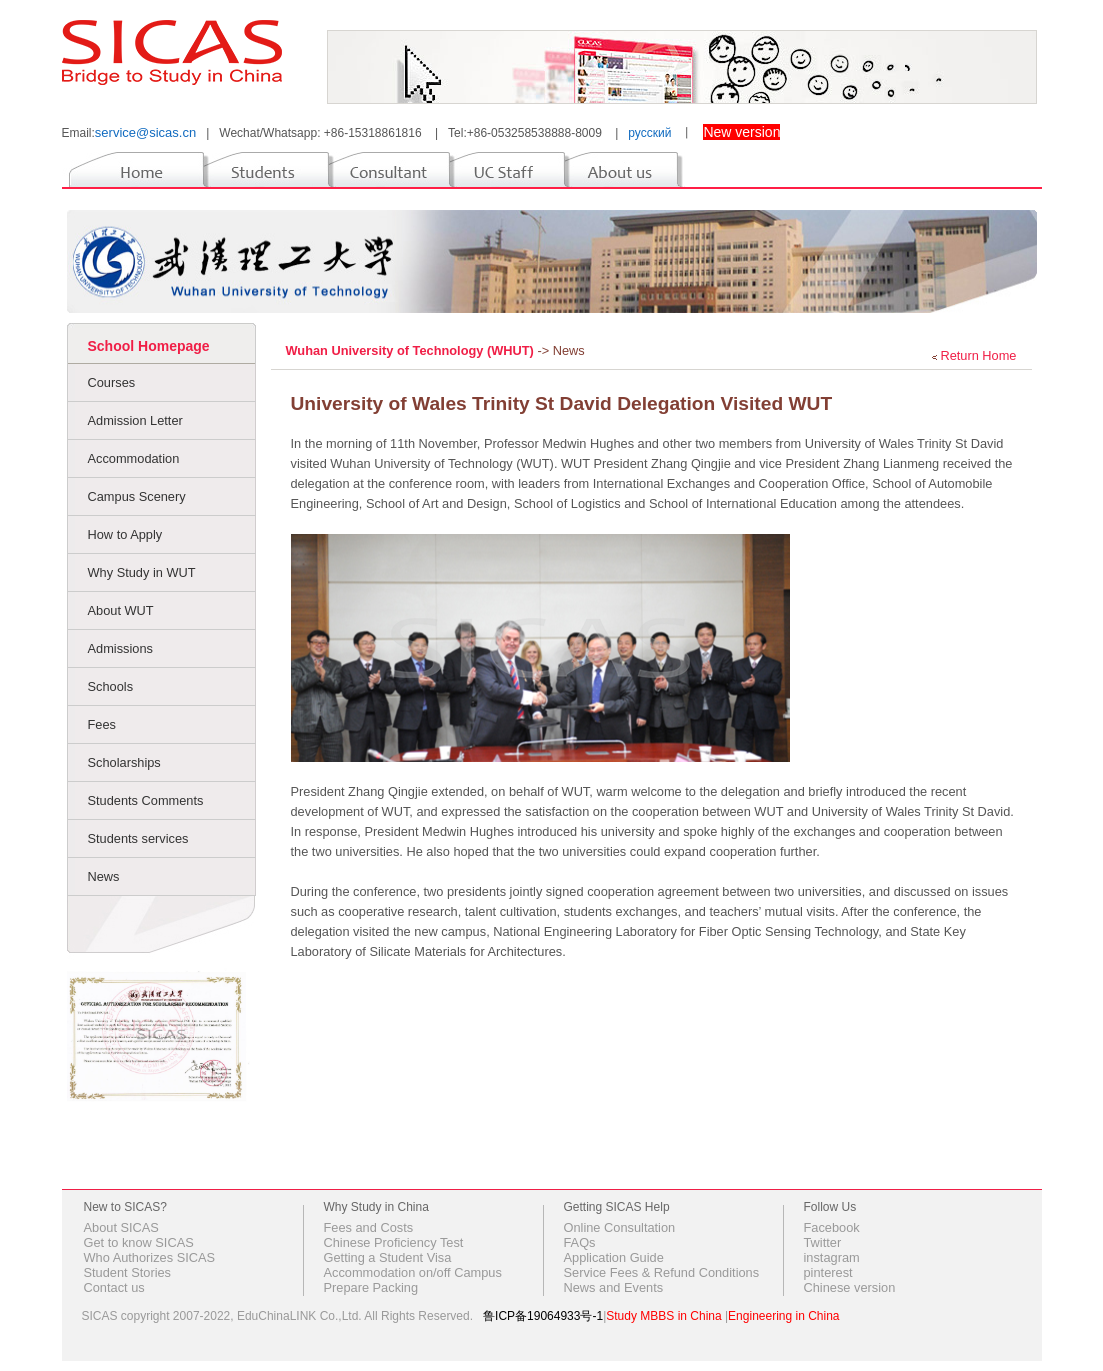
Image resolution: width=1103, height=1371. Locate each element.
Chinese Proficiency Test (394, 1242)
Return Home (978, 355)
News (104, 876)
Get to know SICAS (139, 1242)
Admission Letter (135, 420)
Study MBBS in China (663, 1316)
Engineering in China (783, 1316)
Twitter (823, 1242)
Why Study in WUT (142, 572)
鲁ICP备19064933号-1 (543, 1316)
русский (649, 133)
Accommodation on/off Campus (413, 1272)
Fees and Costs (369, 1227)
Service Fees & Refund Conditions (662, 1272)
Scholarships (124, 762)
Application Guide (614, 1257)
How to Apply (125, 534)
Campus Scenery (137, 496)
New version (741, 132)
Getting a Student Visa (388, 1257)
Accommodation (134, 458)
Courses (112, 382)
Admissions (120, 648)
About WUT (121, 610)
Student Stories (128, 1272)
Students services (138, 838)
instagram (832, 1257)
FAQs (580, 1242)
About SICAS (121, 1227)
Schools (111, 686)
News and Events (614, 1287)
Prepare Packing (371, 1287)
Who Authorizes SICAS (150, 1257)
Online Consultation (620, 1227)
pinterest (828, 1272)
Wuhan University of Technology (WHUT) (412, 350)
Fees (102, 724)
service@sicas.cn (145, 132)
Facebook (832, 1227)
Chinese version (850, 1287)
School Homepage (149, 346)
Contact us (114, 1287)
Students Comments (146, 800)
